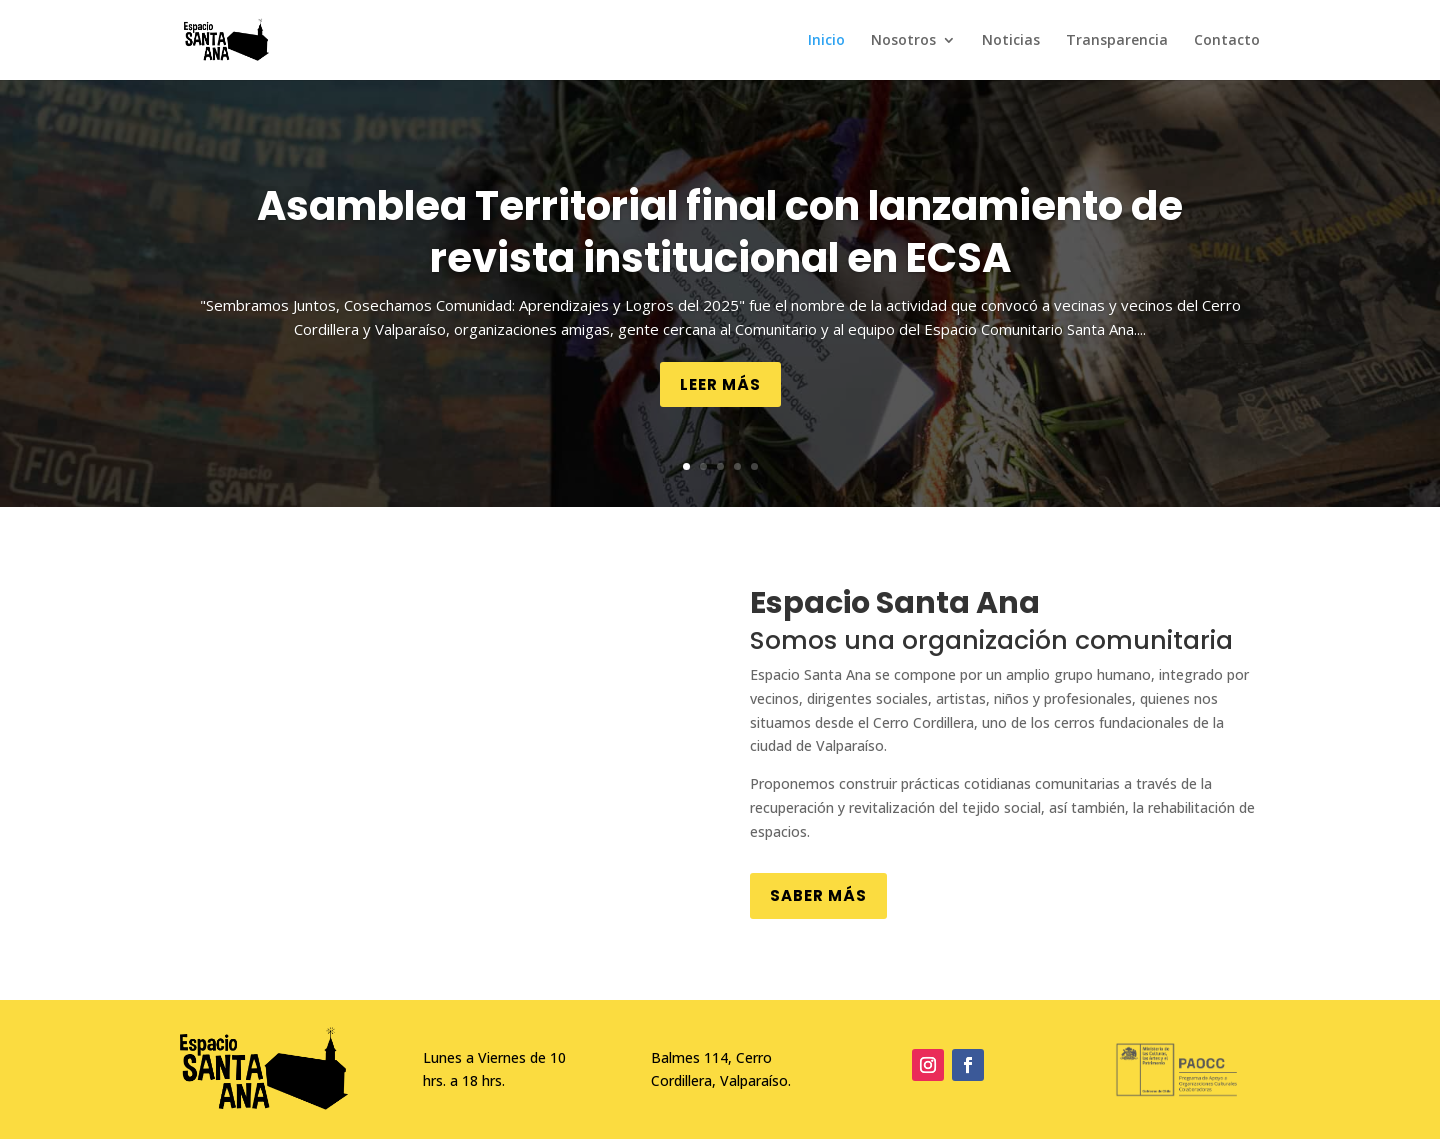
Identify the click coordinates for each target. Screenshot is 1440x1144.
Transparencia (1117, 41)
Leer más (720, 384)
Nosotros (903, 41)
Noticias (1011, 41)
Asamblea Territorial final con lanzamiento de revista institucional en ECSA (720, 232)
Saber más (818, 895)
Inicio (826, 41)
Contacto (1227, 41)
